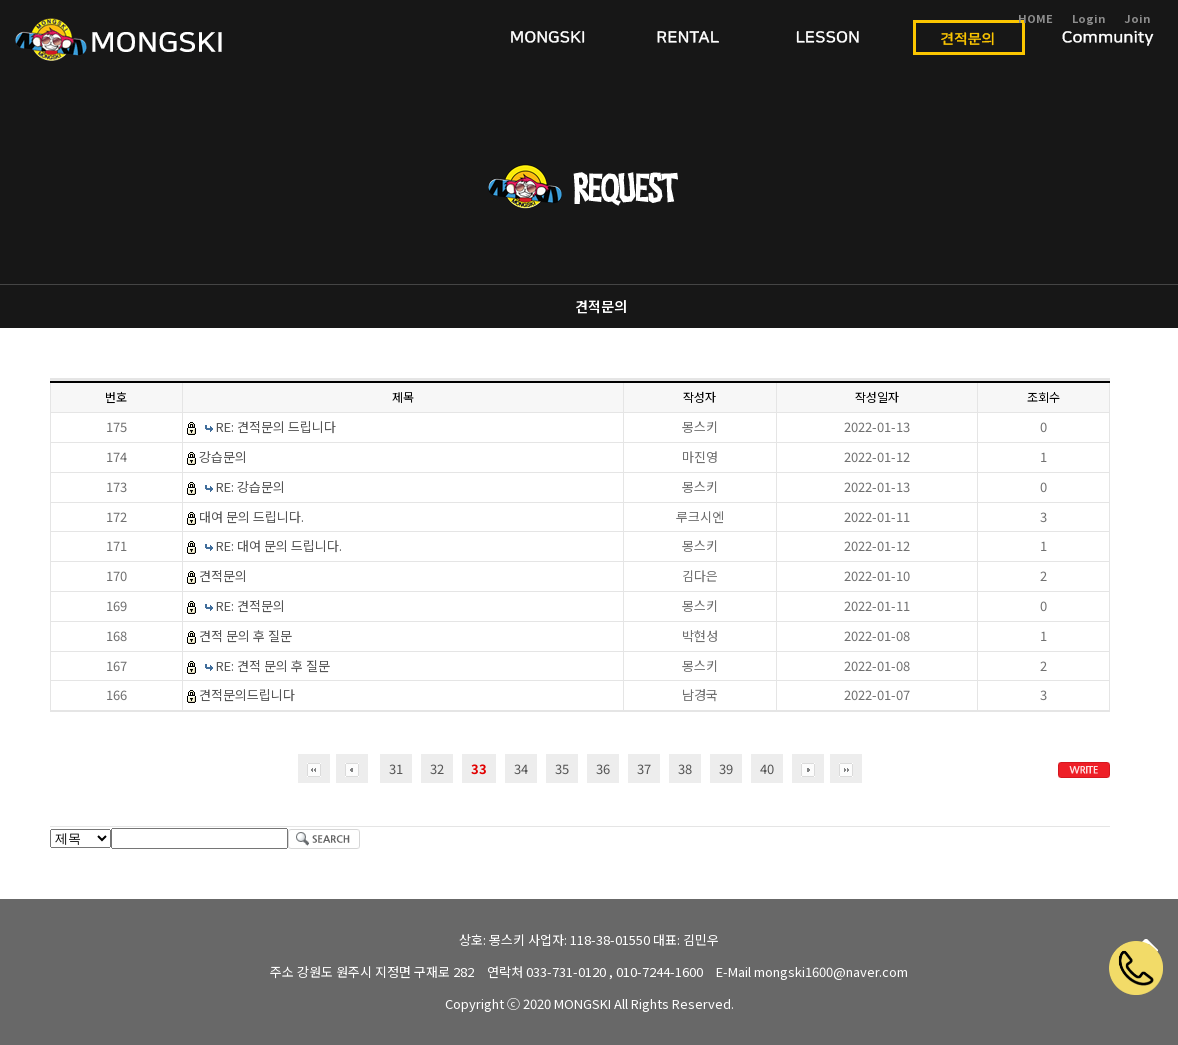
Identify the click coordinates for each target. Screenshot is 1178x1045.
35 (562, 768)
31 (396, 768)
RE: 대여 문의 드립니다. (279, 545)
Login (1088, 18)
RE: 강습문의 (250, 486)
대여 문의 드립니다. (251, 516)
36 (603, 768)
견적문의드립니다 (247, 694)
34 (521, 768)
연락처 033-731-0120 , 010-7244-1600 (595, 971)
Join (1137, 18)
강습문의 (223, 456)
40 (767, 768)
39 (726, 768)
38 (685, 768)
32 (437, 768)
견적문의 (601, 306)
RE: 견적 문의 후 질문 (273, 665)
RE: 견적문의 (250, 605)
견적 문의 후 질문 (245, 635)
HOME (1035, 18)
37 (644, 768)
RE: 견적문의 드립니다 (276, 426)
